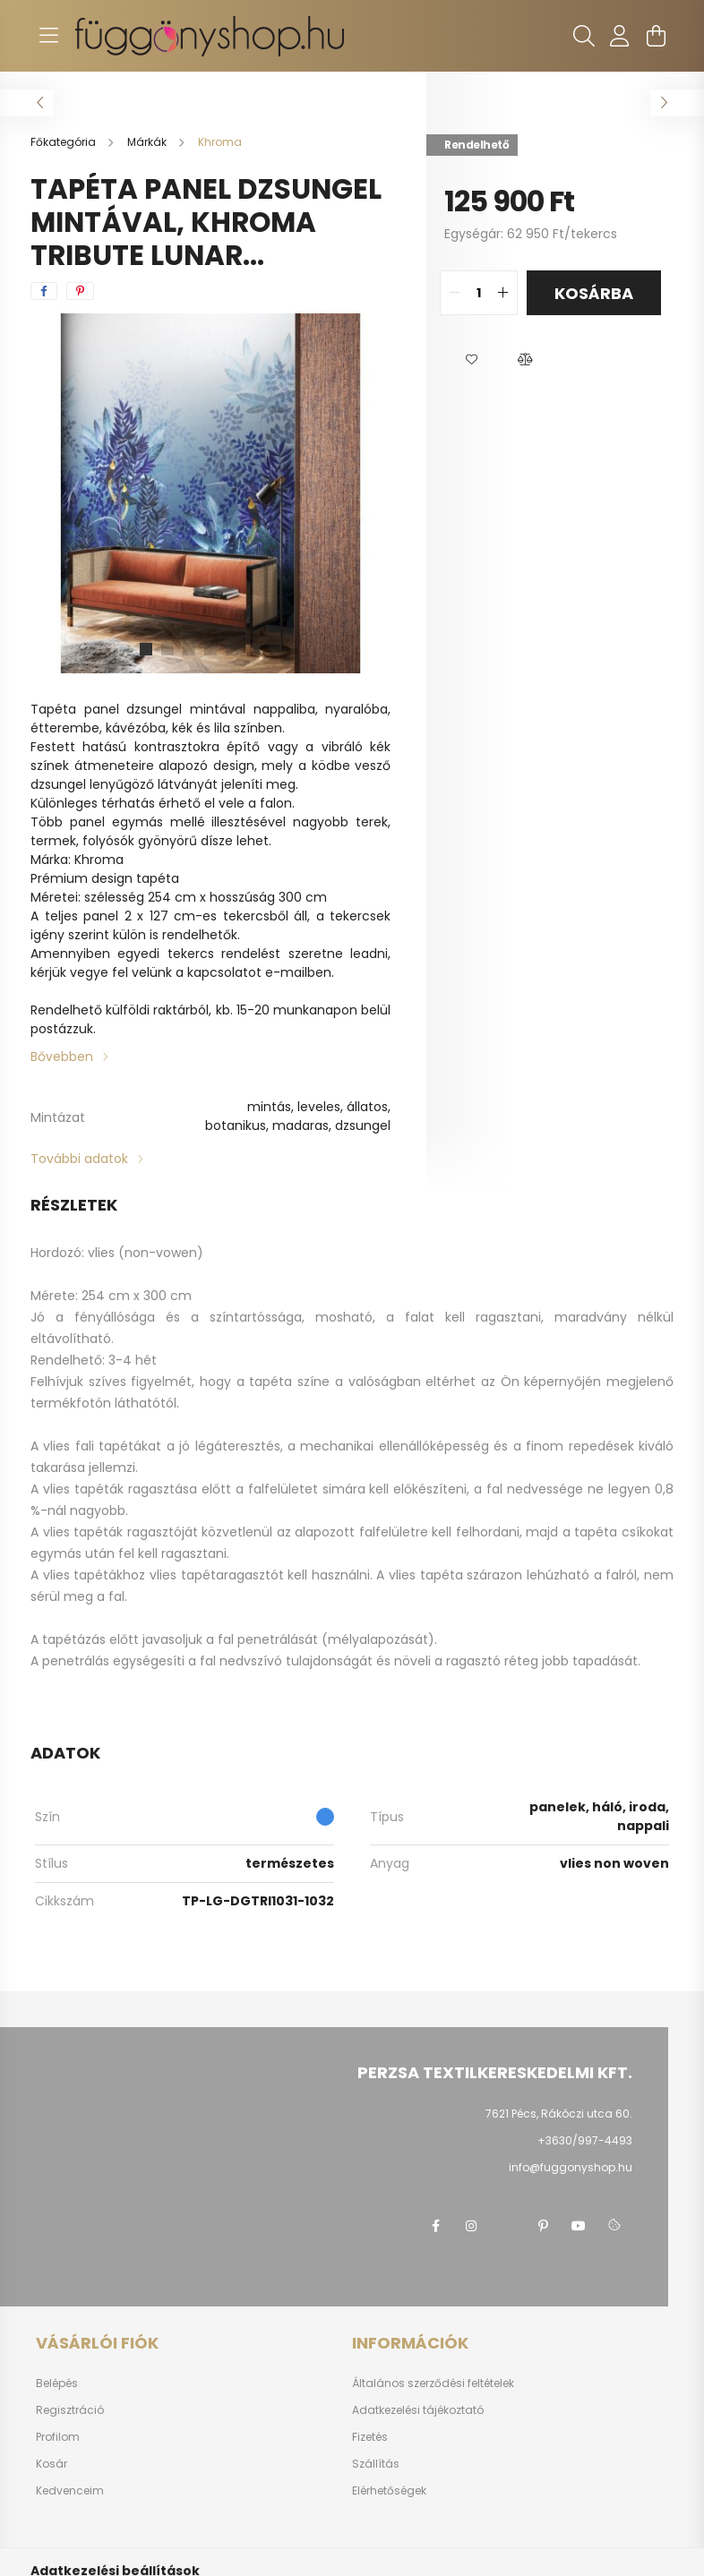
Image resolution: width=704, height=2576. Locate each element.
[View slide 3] (189, 649)
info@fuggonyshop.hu (570, 2167)
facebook (435, 2226)
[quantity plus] (503, 292)
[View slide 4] (210, 649)
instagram (471, 2226)
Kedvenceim (70, 2491)
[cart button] (656, 36)
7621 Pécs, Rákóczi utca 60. (558, 2113)
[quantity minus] (454, 292)
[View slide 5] (232, 649)
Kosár (51, 2464)
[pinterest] (80, 291)
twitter (507, 2226)
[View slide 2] (167, 649)
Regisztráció (70, 2410)
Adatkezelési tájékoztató (418, 2410)
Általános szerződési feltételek (433, 2383)
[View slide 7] (275, 649)
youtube (579, 2226)
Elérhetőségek (389, 2491)
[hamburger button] (48, 36)
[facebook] (43, 291)
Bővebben (61, 1056)
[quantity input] (479, 292)
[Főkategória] (64, 142)
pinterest (543, 2226)
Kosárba (593, 293)
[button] (471, 360)
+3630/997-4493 (584, 2140)
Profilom (58, 2437)
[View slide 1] (146, 649)
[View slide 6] (253, 649)
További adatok (79, 1159)
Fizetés (370, 2437)
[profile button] (620, 36)
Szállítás (375, 2464)
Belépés (57, 2383)
